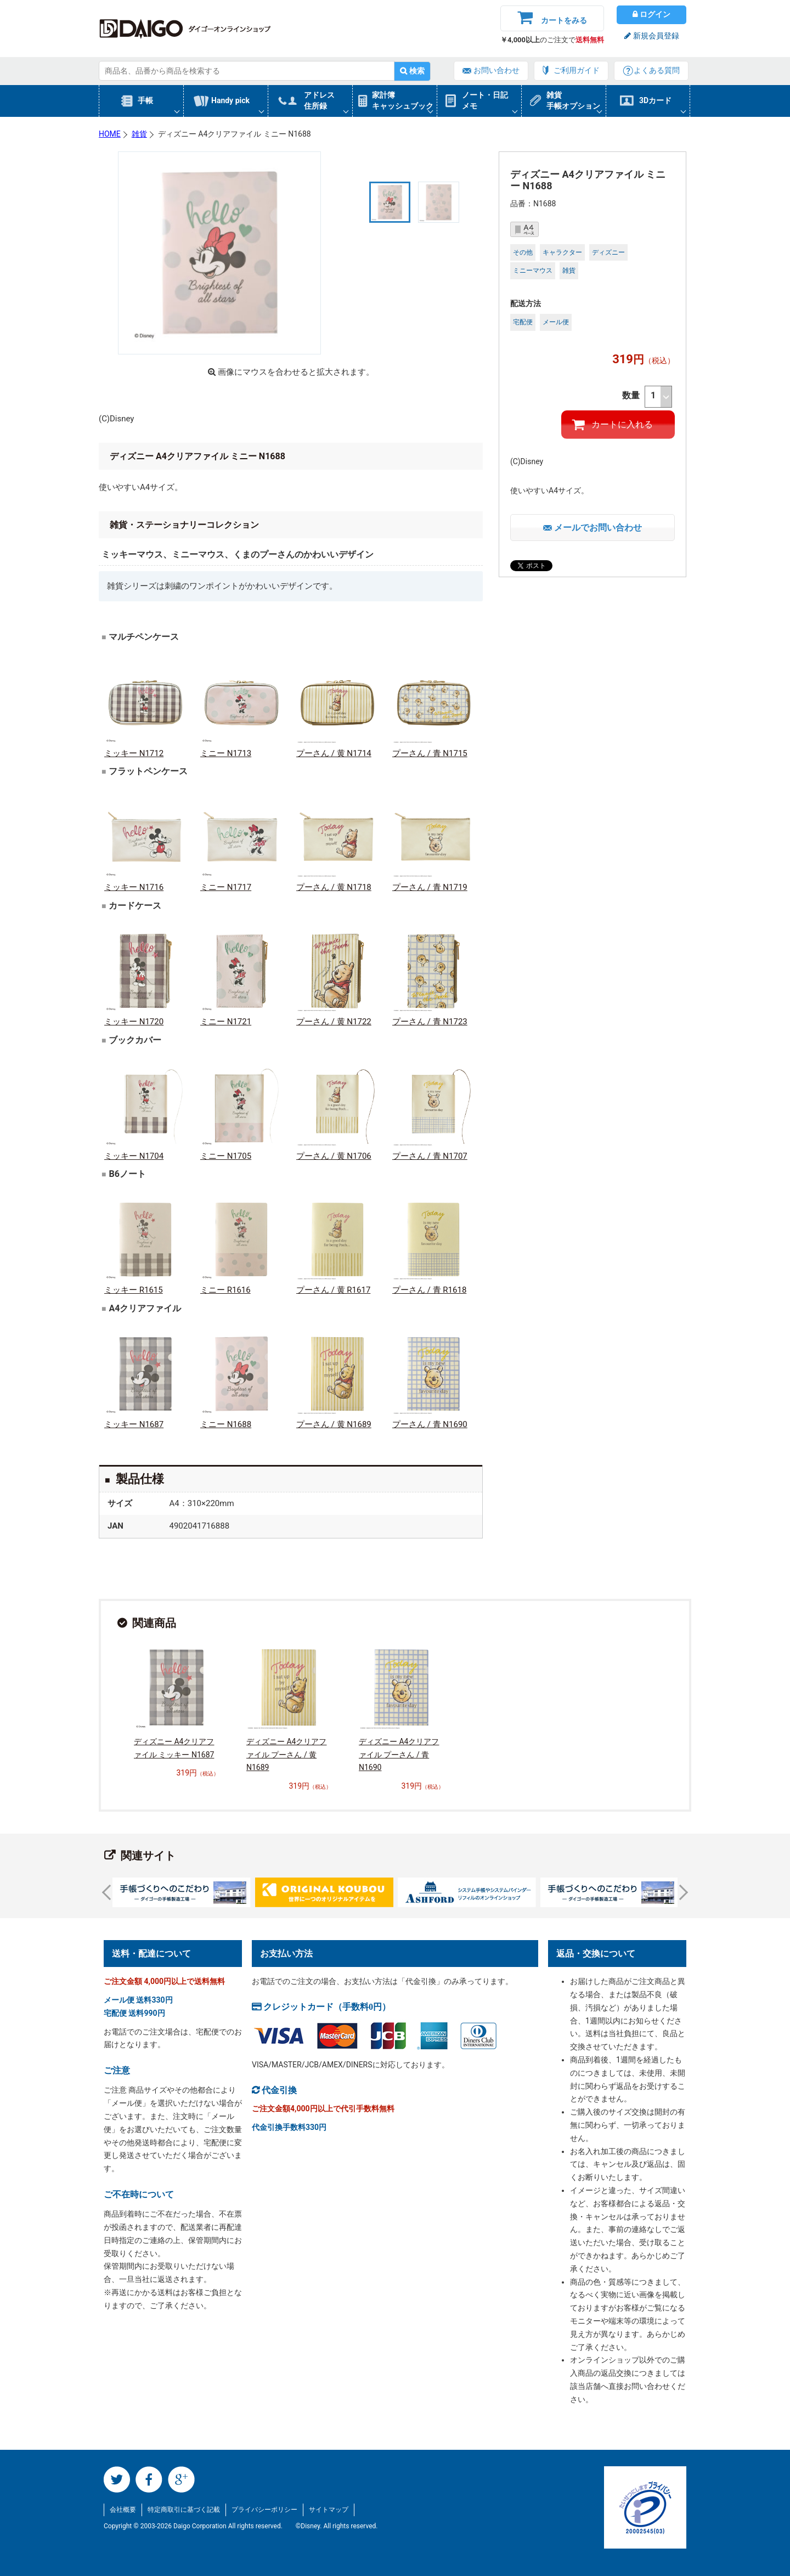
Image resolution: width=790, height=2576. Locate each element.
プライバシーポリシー (264, 2509)
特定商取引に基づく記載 (184, 2509)
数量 (647, 397)
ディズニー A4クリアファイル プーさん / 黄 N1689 (286, 1754)
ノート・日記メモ (485, 100)
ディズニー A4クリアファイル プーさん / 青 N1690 (399, 1754)
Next (680, 1892)
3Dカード (655, 100)
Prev (109, 1892)
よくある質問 (657, 70)
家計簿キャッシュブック (402, 100)
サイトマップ (328, 2509)
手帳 (145, 100)
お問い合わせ (496, 70)
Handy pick (230, 100)
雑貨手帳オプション (573, 100)
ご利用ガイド (577, 70)
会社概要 (123, 2509)
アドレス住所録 (319, 100)
